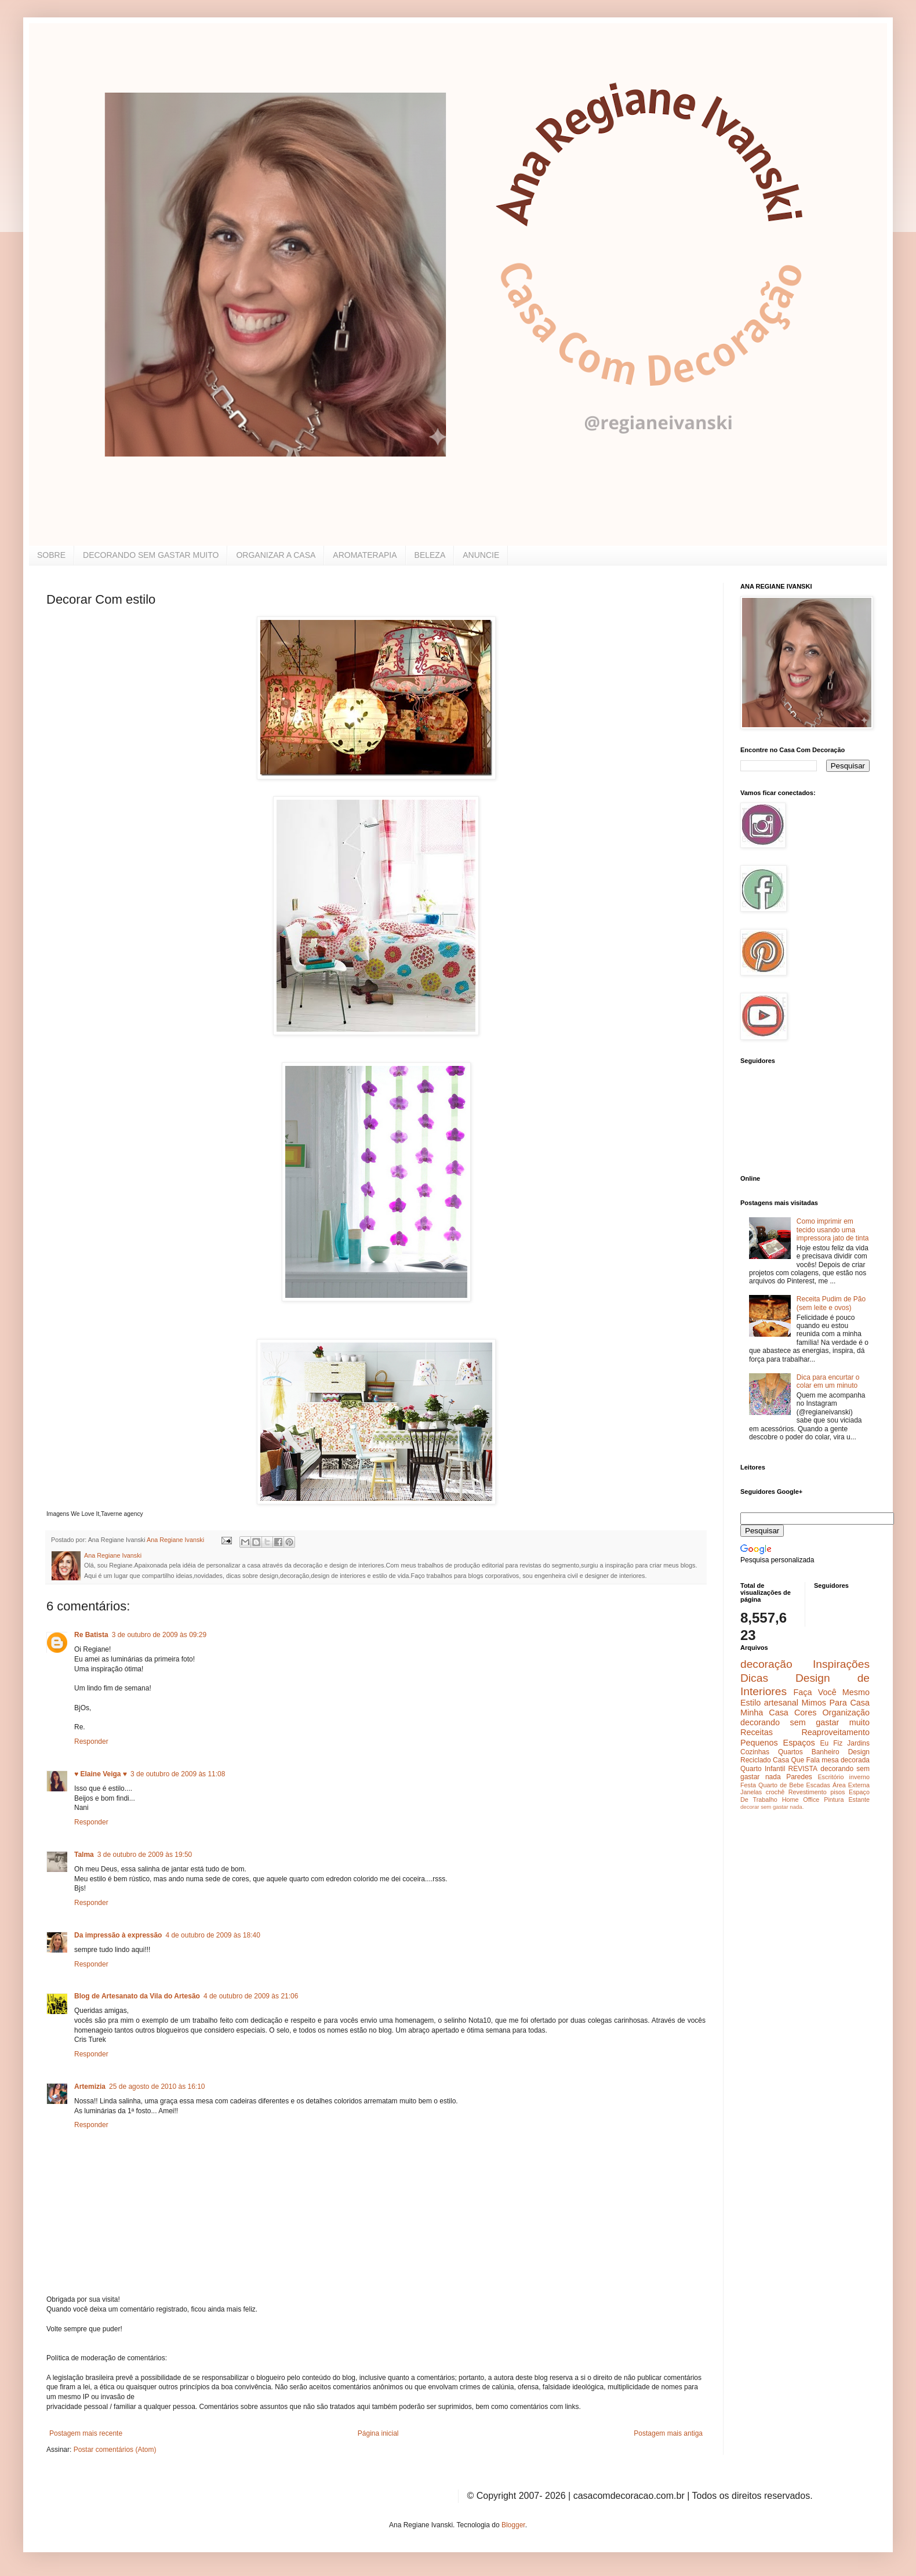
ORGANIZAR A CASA (275, 555)
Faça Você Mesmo (831, 1692)
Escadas (818, 1785)
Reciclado (755, 1760)
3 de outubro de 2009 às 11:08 (177, 1774)
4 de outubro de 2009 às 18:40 (212, 1935)
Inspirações (841, 1664)
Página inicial (378, 2433)
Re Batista (91, 1635)
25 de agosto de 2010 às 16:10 (157, 2086)
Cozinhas (754, 1752)
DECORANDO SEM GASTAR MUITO (151, 555)
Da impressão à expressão (118, 1935)
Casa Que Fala (796, 1760)
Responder (91, 1741)
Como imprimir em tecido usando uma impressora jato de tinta (833, 1229)
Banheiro (825, 1752)
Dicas (754, 1678)
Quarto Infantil (762, 1769)
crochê (775, 1791)
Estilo (750, 1702)
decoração (766, 1664)
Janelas (751, 1791)
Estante (859, 1799)
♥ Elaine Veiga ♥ (100, 1774)
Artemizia (90, 2086)
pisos (837, 1791)
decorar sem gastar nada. (772, 1807)
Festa (748, 1785)
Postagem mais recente (85, 2433)
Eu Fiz (831, 1743)
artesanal (781, 1702)
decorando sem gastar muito (805, 1722)
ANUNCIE (481, 555)
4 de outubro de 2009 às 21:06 (250, 1996)
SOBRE (51, 555)
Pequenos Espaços (777, 1742)
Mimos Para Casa (836, 1702)
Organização (846, 1712)
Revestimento (807, 1791)
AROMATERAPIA (365, 555)
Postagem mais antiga (668, 2433)
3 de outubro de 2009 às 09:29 (159, 1635)
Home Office (801, 1799)
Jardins (858, 1743)
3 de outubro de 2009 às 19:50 (144, 1855)
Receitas (756, 1732)
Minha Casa (764, 1712)
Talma (84, 1855)
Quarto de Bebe (781, 1785)
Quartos (790, 1752)
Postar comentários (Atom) (115, 2450)
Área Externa (851, 1785)
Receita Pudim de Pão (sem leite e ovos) (831, 1303)
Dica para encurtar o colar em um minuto (828, 1381)
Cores (805, 1712)
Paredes (799, 1777)
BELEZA (430, 555)
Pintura (834, 1799)
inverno (859, 1776)
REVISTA (802, 1769)
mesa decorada (846, 1760)
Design (859, 1752)
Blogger (513, 2525)
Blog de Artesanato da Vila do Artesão (137, 1996)
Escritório (830, 1776)
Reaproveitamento (835, 1732)
